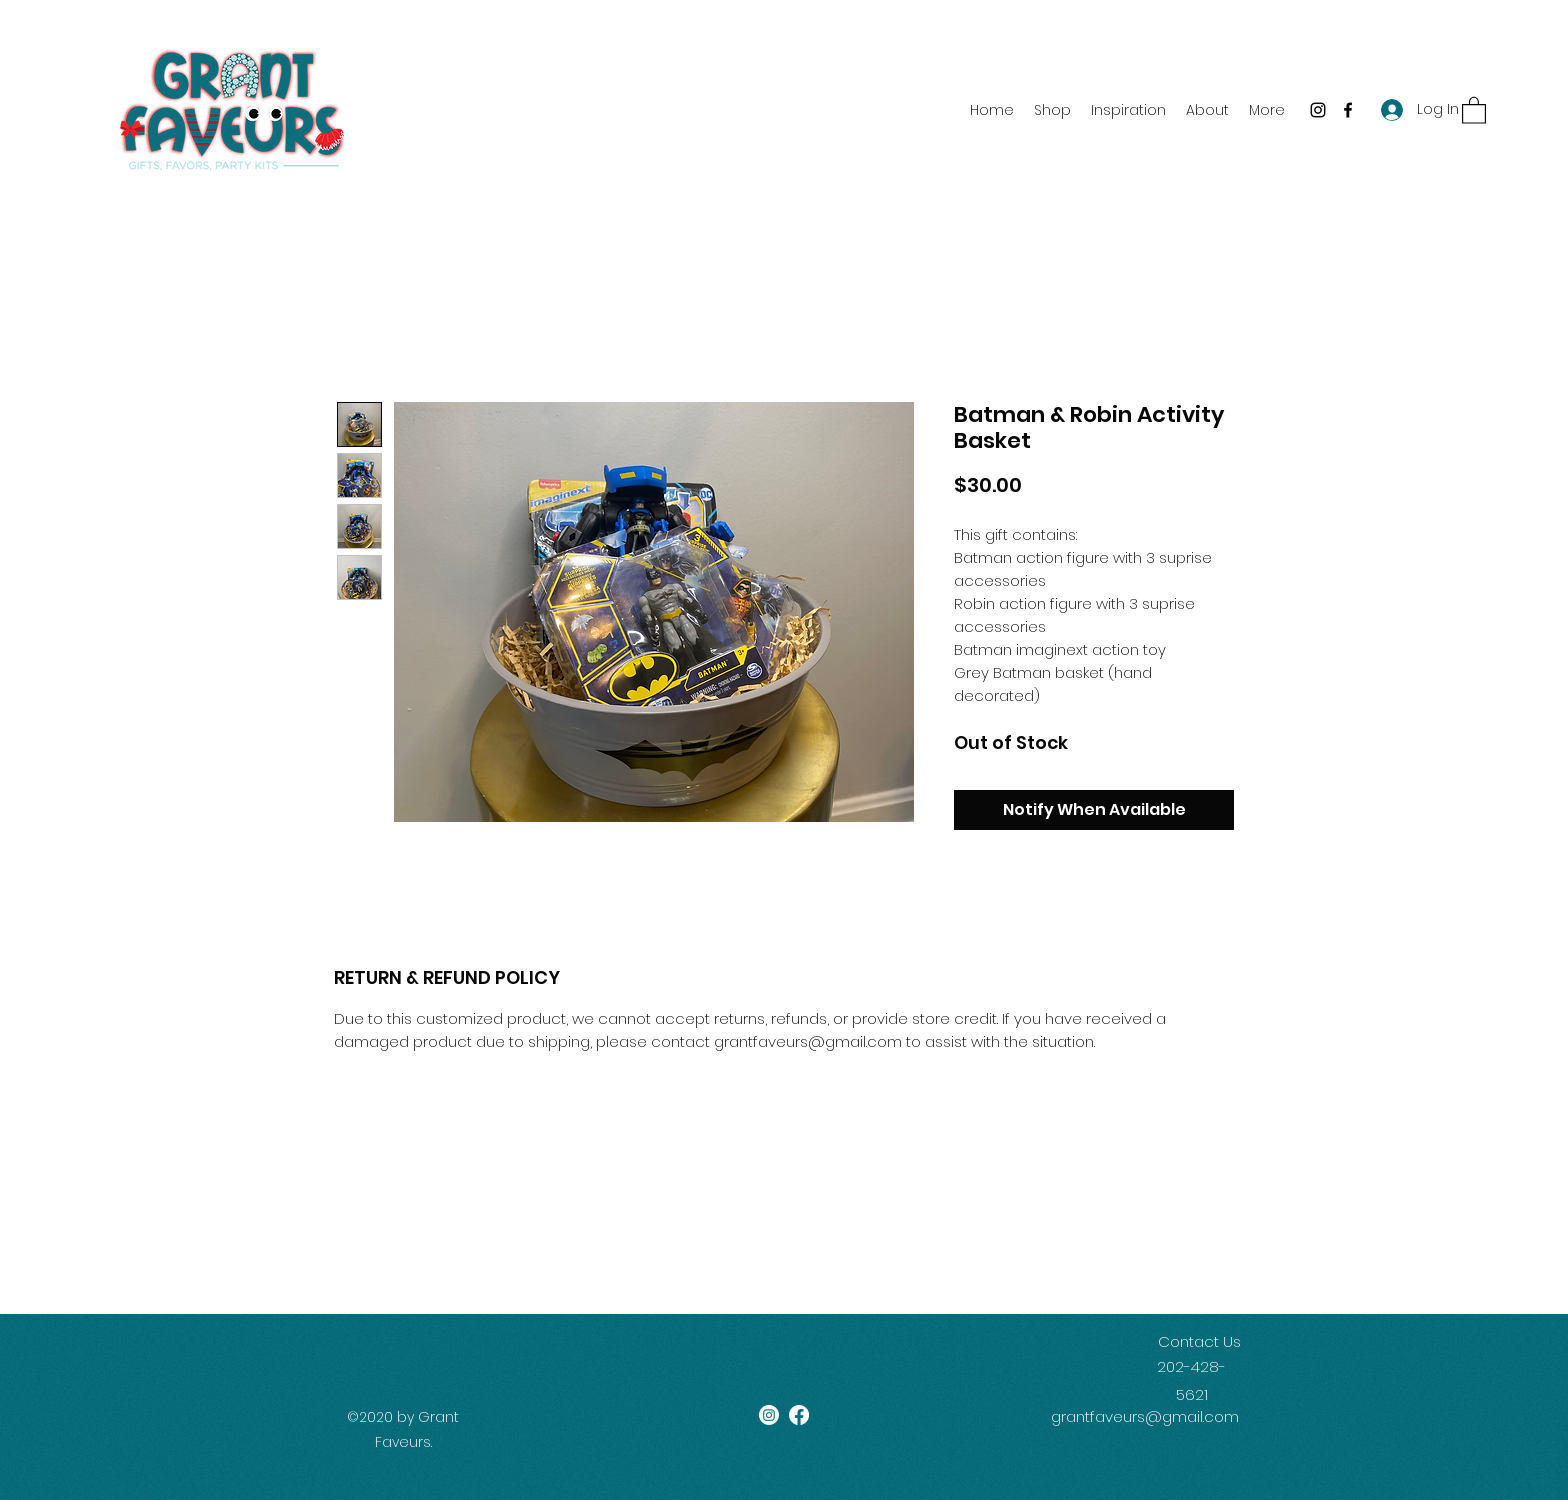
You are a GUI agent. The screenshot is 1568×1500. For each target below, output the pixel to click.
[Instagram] (1318, 110)
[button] (1474, 109)
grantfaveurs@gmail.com (1145, 1416)
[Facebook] (1348, 110)
